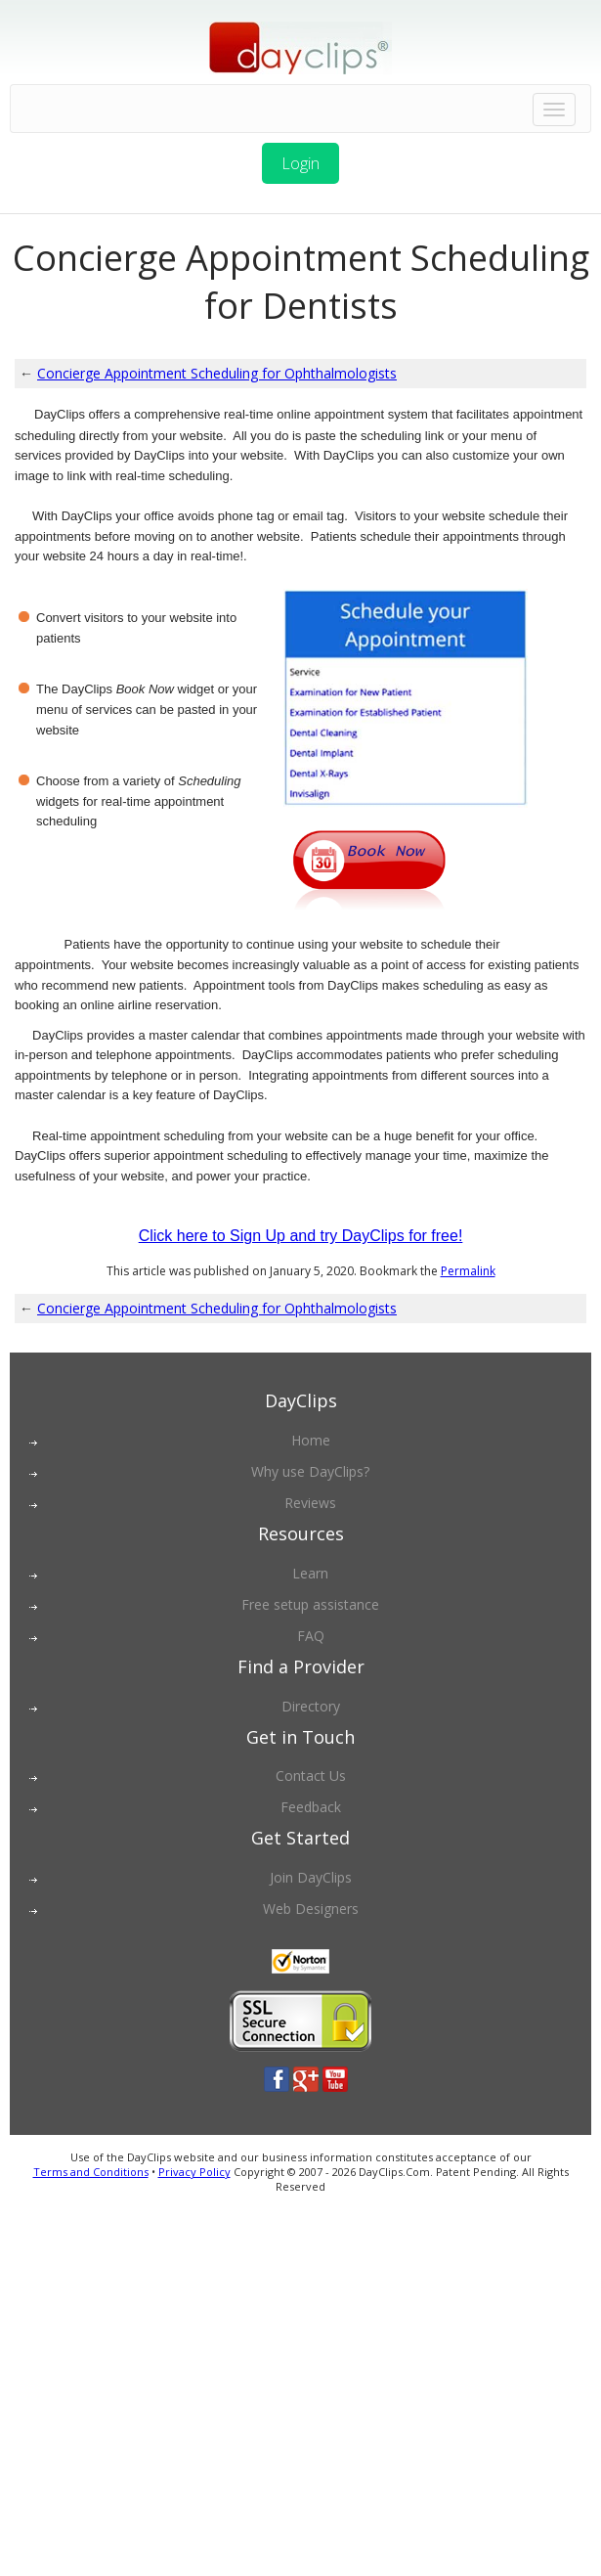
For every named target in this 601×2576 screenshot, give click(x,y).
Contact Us (311, 1775)
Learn (310, 1573)
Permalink (468, 1271)
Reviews (310, 1502)
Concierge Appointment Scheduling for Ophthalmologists (217, 373)
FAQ (310, 1635)
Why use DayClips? (310, 1471)
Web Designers (311, 1908)
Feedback (310, 1807)
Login (300, 163)
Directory (310, 1706)
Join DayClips (311, 1877)
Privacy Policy (194, 2171)
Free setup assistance (310, 1604)
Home (310, 1440)
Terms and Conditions (91, 2171)
